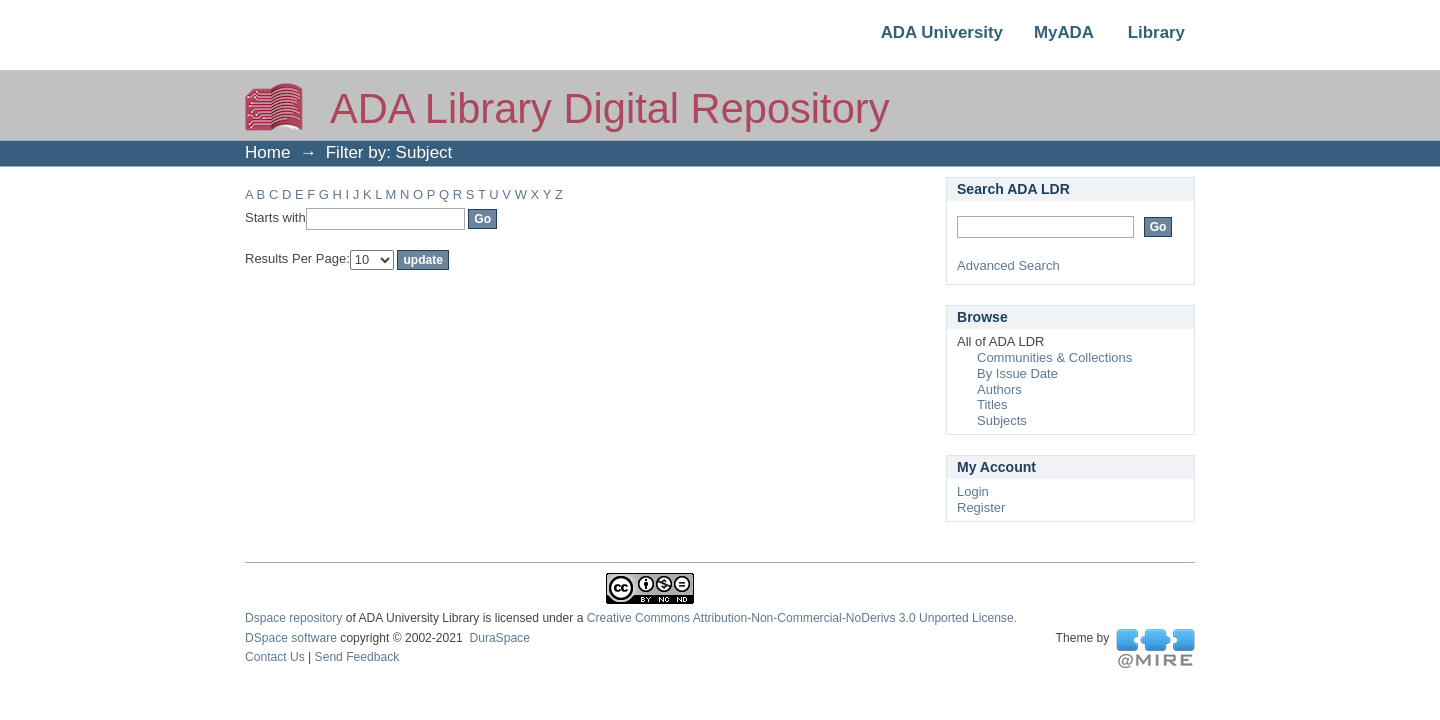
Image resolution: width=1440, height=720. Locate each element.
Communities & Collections (1054, 357)
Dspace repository (293, 618)
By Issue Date (1017, 373)
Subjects (1002, 420)
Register (981, 507)
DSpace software (291, 638)
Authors (999, 389)
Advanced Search (1008, 265)
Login (973, 491)
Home (267, 152)
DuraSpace (499, 638)
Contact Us (275, 657)
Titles (992, 404)
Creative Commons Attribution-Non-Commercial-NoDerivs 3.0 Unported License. (802, 618)
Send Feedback (357, 657)
